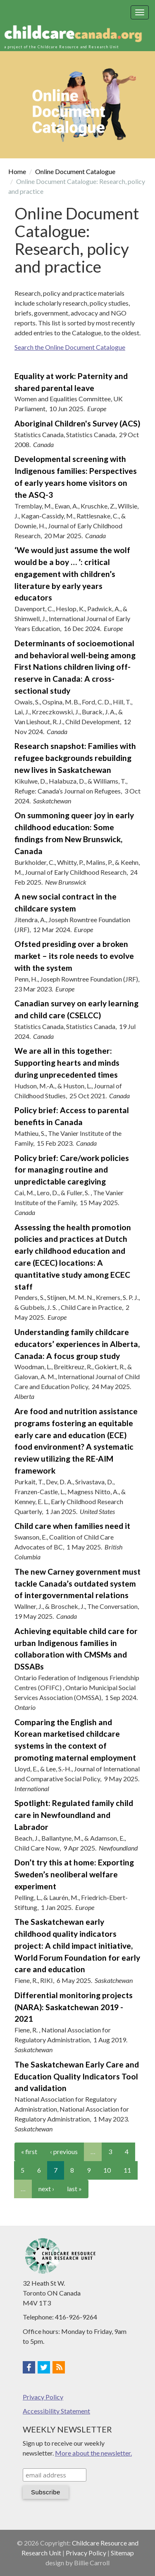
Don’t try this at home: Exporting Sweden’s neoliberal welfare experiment (74, 1874)
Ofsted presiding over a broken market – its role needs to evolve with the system (74, 955)
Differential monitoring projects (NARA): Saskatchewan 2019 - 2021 (73, 2007)
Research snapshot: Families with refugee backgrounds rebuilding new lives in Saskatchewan (75, 758)
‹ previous (64, 2151)
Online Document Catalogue (75, 171)
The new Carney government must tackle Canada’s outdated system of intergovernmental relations (77, 1583)
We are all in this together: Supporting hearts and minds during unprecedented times (66, 1062)
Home (17, 171)
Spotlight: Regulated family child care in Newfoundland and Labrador (73, 1815)
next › (46, 2188)
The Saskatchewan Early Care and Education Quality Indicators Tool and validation (76, 2076)
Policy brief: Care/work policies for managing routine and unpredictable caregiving (71, 1170)
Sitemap (122, 2553)
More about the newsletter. (93, 2453)
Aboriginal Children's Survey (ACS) (77, 423)
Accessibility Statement (56, 2411)
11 (127, 2170)
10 (107, 2170)
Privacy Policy (43, 2397)
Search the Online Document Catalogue (69, 347)
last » (74, 2188)
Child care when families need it (72, 1526)
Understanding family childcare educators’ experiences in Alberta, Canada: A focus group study (77, 1344)
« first (29, 2151)
